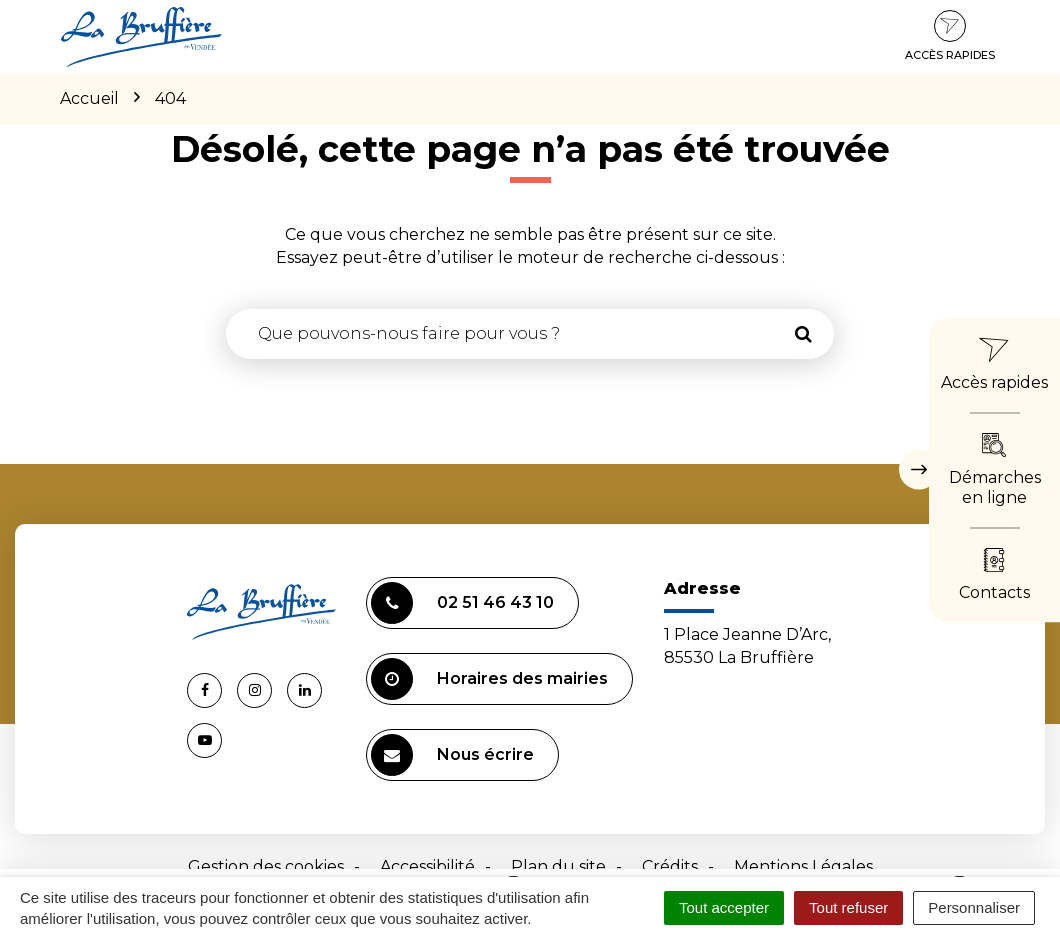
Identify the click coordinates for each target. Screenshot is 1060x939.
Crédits (670, 866)
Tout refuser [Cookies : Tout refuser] (848, 907)
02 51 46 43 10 (462, 603)
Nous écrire (452, 755)
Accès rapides (950, 36)
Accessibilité (427, 866)
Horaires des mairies (489, 679)
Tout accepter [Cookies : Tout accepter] (724, 907)
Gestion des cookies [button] (266, 866)
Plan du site (558, 866)
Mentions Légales (803, 866)
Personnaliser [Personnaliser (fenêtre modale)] (974, 907)
